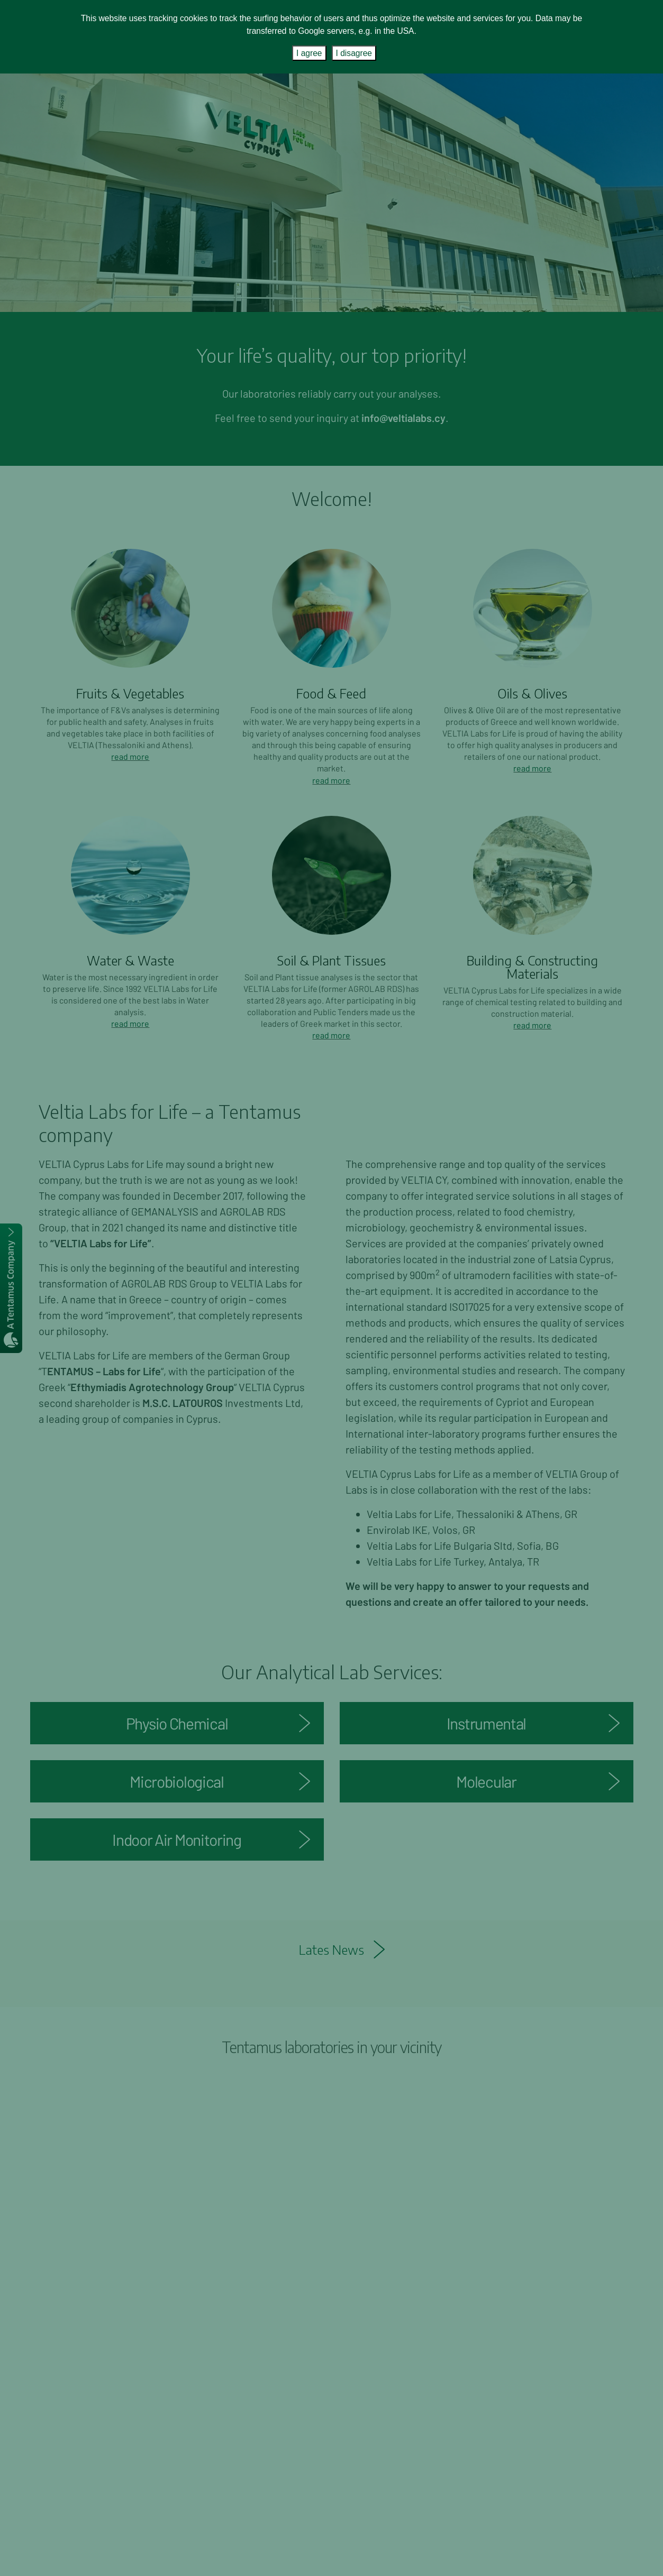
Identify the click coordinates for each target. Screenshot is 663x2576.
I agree (309, 53)
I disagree (354, 53)
